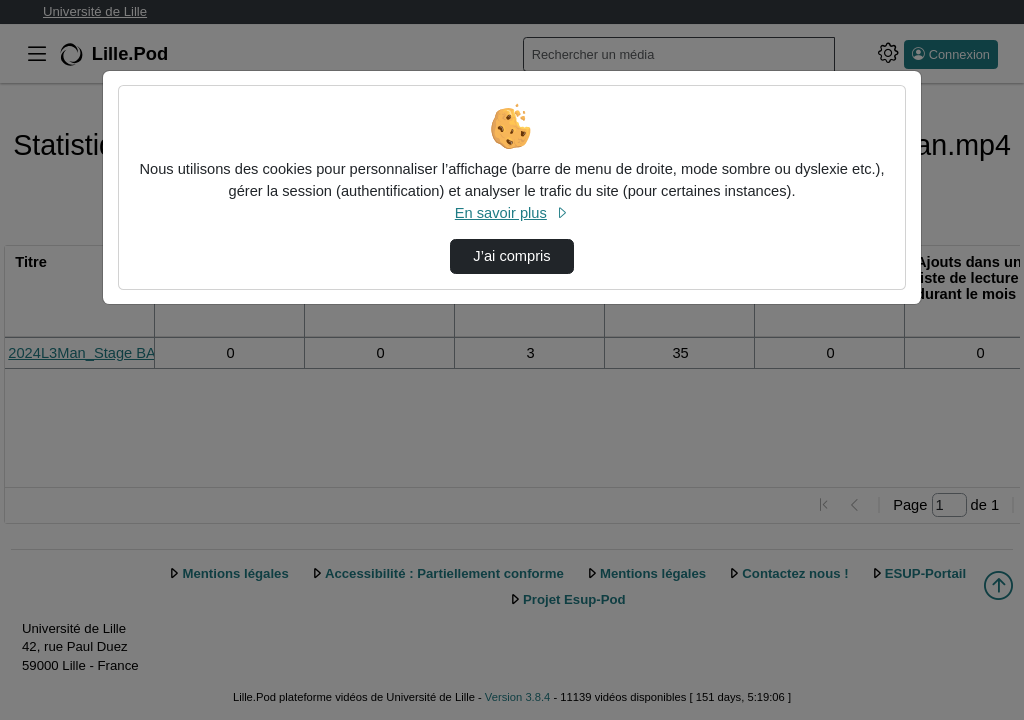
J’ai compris (511, 256)
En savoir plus (512, 213)
